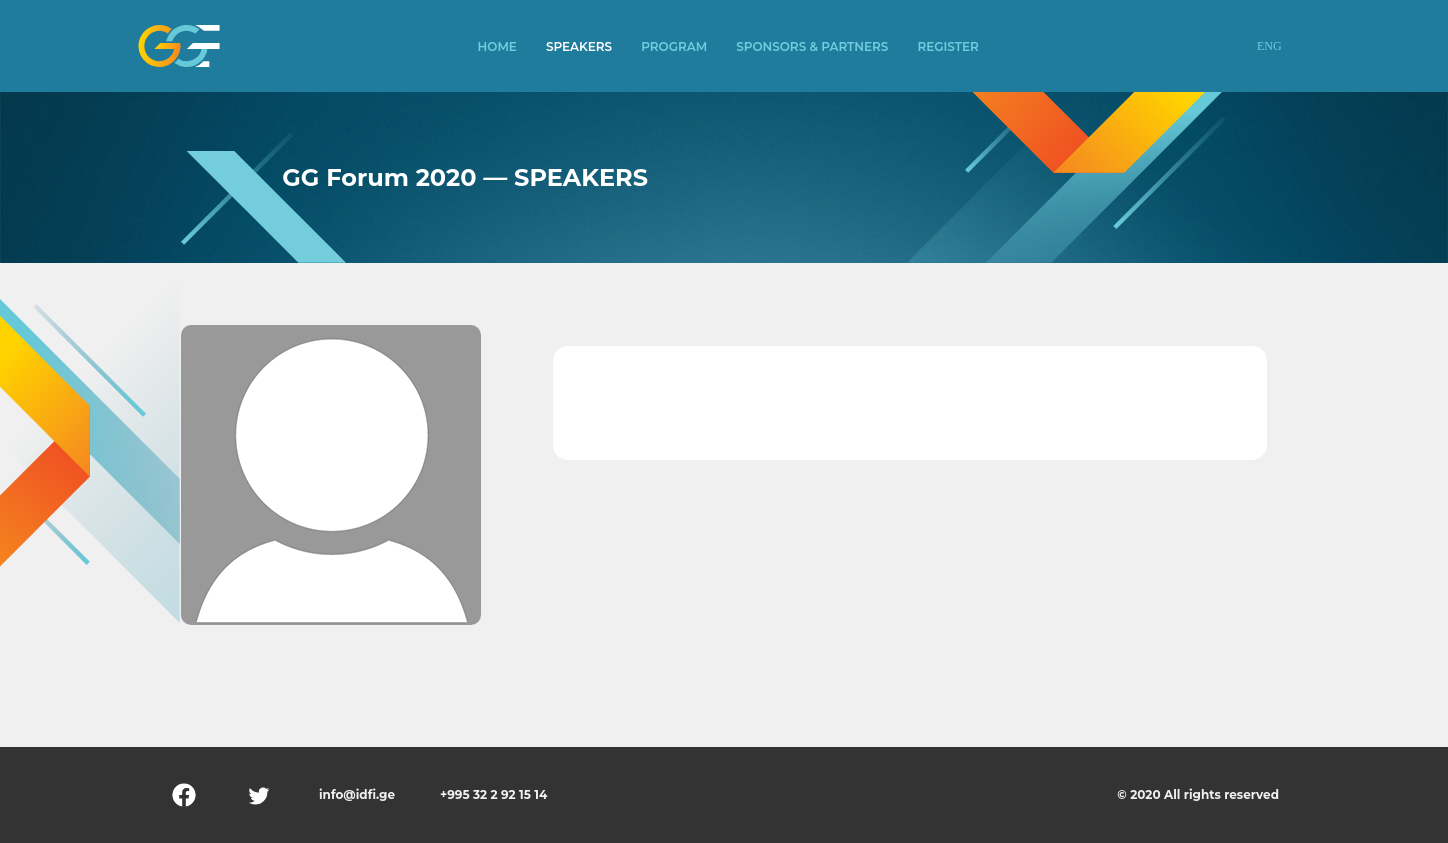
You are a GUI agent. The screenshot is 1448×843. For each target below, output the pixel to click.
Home (497, 46)
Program (674, 46)
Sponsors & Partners (812, 46)
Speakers (579, 46)
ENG (1269, 46)
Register (947, 46)
